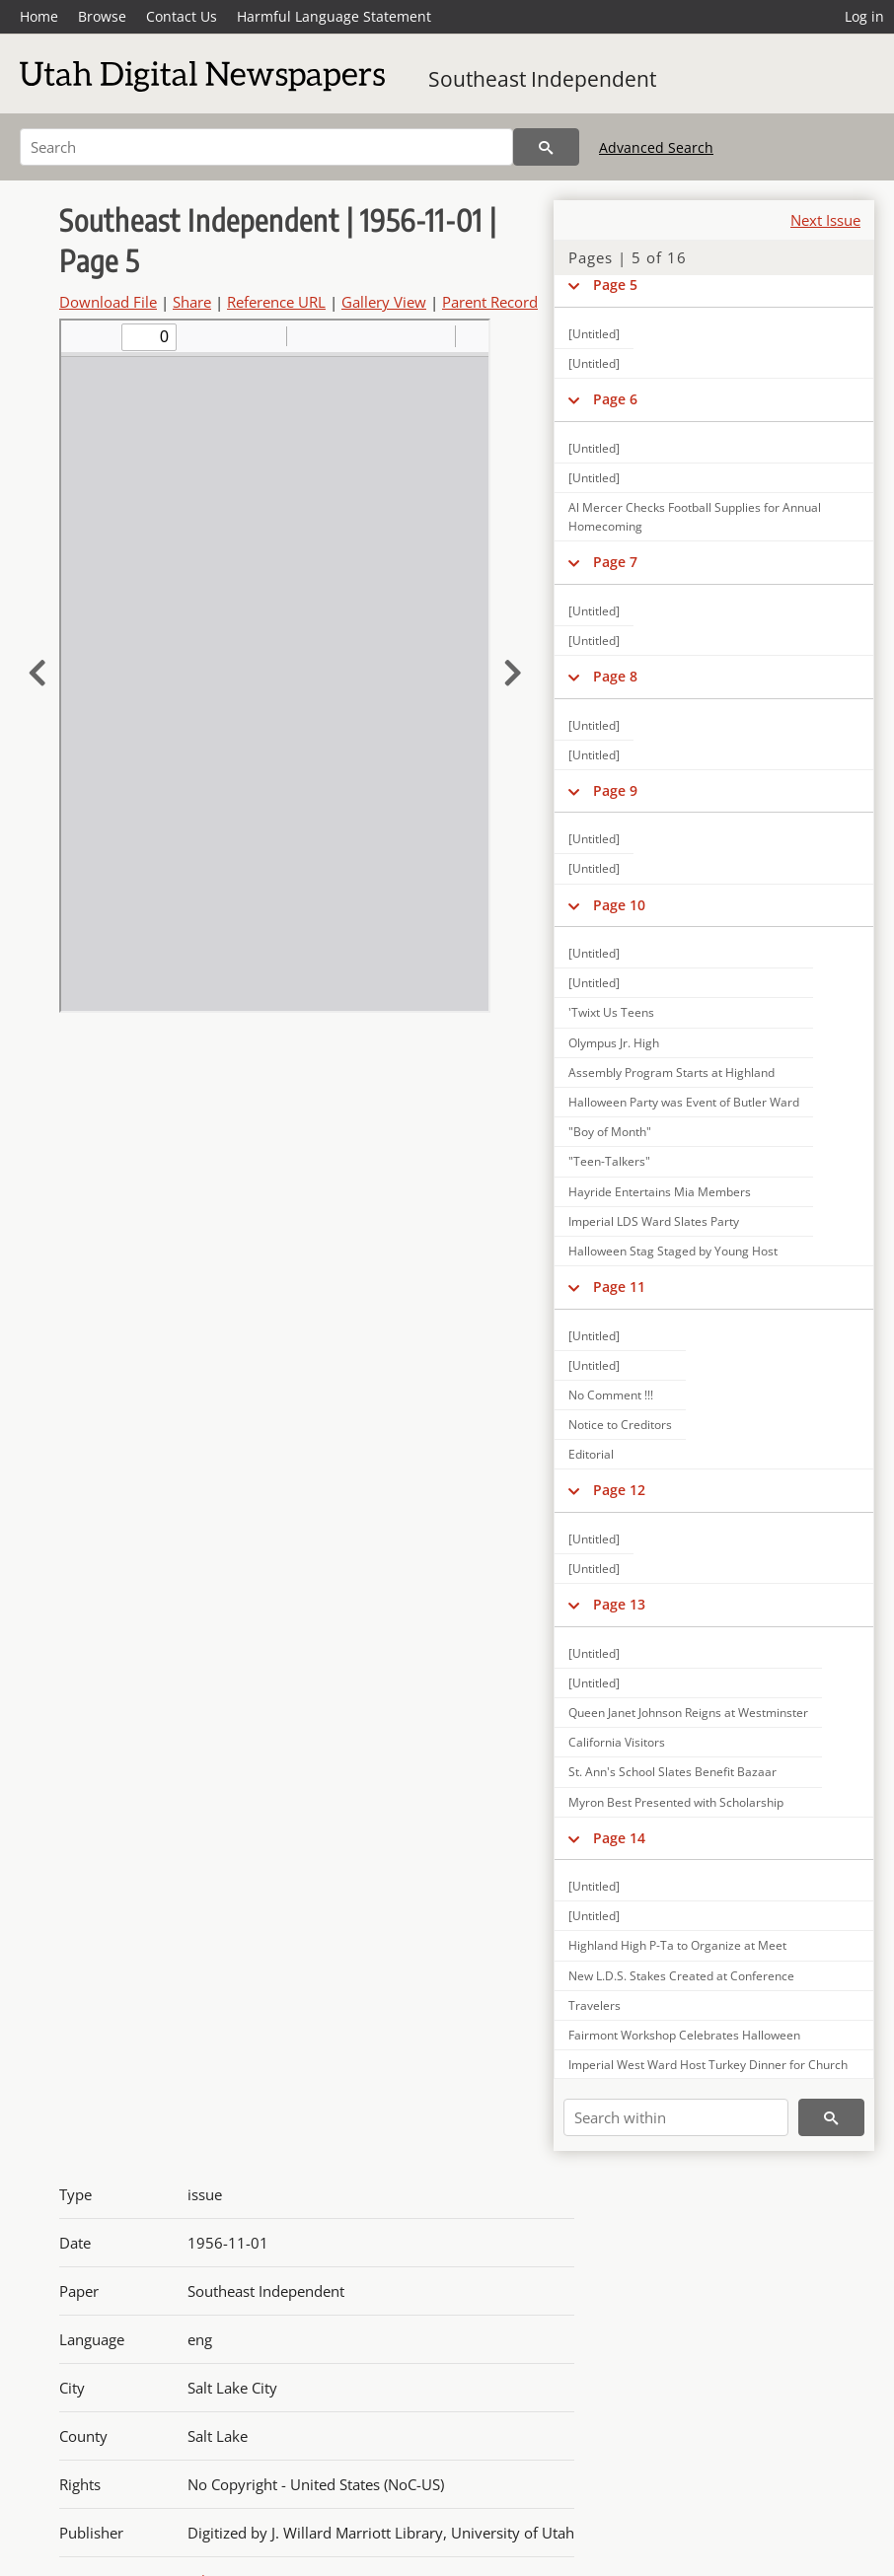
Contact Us (181, 16)
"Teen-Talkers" (609, 1161)
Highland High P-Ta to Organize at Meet (677, 1945)
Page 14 (619, 1837)
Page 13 (619, 1604)
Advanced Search (656, 147)
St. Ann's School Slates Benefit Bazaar (672, 1771)
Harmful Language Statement (334, 16)
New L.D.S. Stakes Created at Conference (681, 1976)
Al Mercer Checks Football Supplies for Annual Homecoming (694, 517)
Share (192, 302)
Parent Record (490, 302)
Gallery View (383, 302)
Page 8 (615, 676)
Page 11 (619, 1286)
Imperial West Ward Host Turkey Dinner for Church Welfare (708, 2074)
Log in (864, 16)
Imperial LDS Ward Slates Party (653, 1221)
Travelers (594, 2005)
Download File (108, 302)
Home (39, 16)
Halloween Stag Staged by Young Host (673, 1251)
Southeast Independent (542, 79)
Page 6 (615, 399)
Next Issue (825, 220)
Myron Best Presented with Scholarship (675, 1802)
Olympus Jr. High (613, 1043)
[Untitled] (594, 333)
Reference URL (276, 302)
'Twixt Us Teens (611, 1012)
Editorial (591, 1454)
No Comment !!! (610, 1395)
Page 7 (615, 561)
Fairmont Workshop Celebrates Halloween (684, 2035)
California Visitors (616, 1742)
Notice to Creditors (620, 1424)
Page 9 (615, 790)
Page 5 (615, 284)
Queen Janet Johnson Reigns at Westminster (688, 1712)
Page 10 (619, 904)
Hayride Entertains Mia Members (659, 1191)
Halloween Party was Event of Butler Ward (683, 1102)
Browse (102, 16)
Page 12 (619, 1489)
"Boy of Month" (609, 1131)
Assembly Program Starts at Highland (671, 1072)
